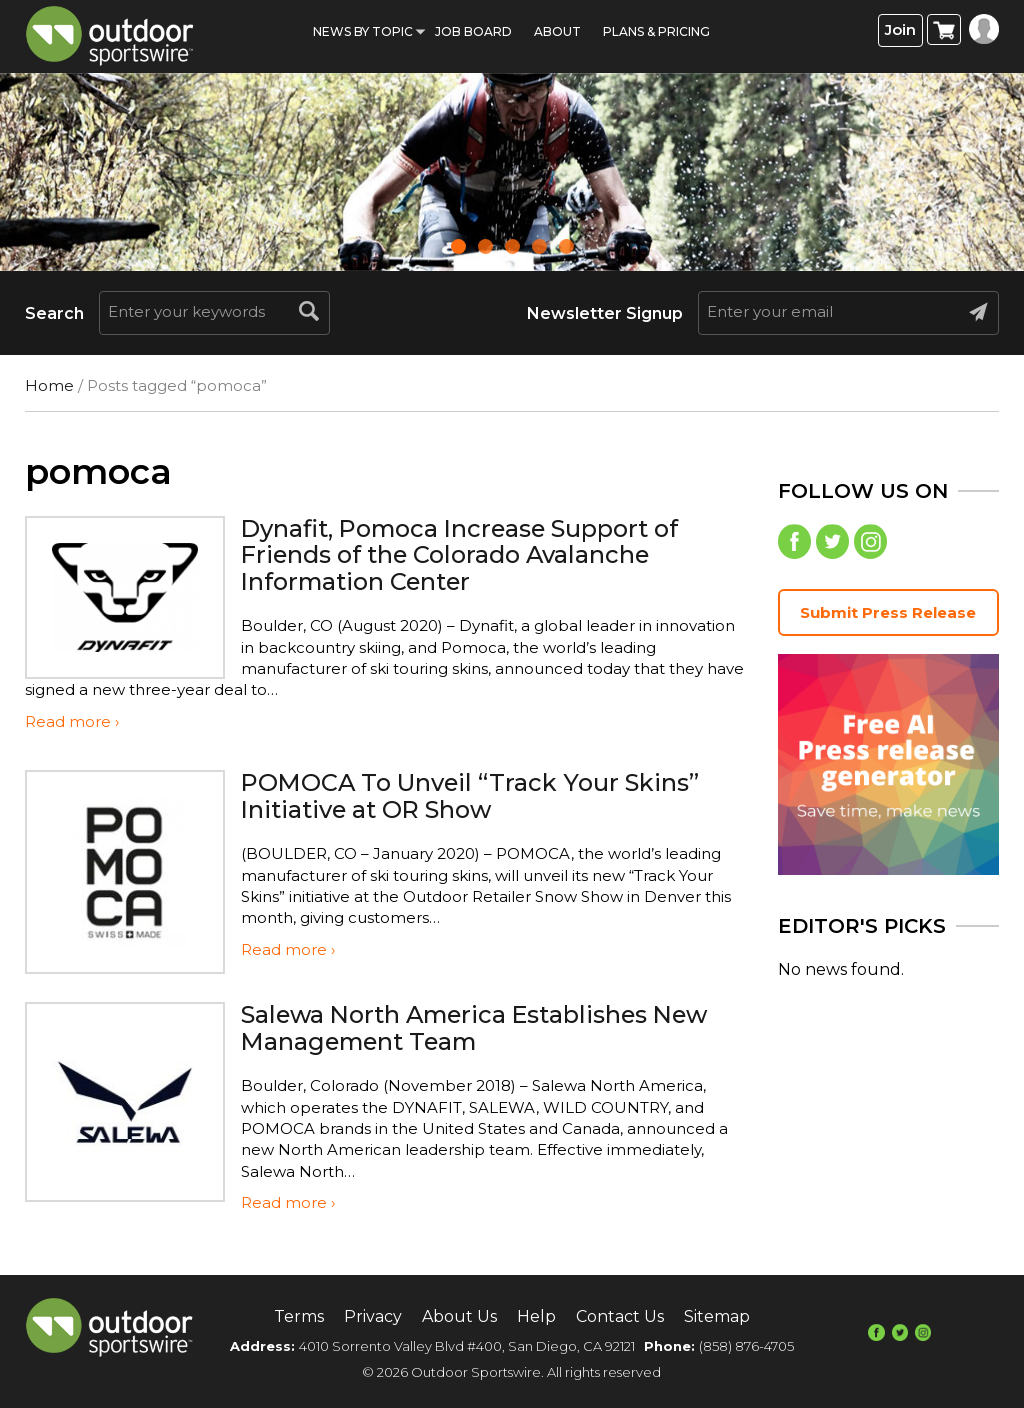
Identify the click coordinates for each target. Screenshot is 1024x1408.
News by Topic (363, 31)
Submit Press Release (888, 612)
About (557, 31)
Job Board (473, 31)
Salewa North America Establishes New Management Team (480, 1027)
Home (49, 385)
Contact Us (620, 1316)
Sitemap (717, 1316)
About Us (459, 1316)
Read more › (72, 721)
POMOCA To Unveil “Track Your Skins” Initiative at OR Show (472, 795)
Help (536, 1316)
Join (900, 30)
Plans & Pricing (656, 31)
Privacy (373, 1316)
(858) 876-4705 (746, 1346)
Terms (299, 1316)
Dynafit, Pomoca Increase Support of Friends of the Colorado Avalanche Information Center (463, 555)
